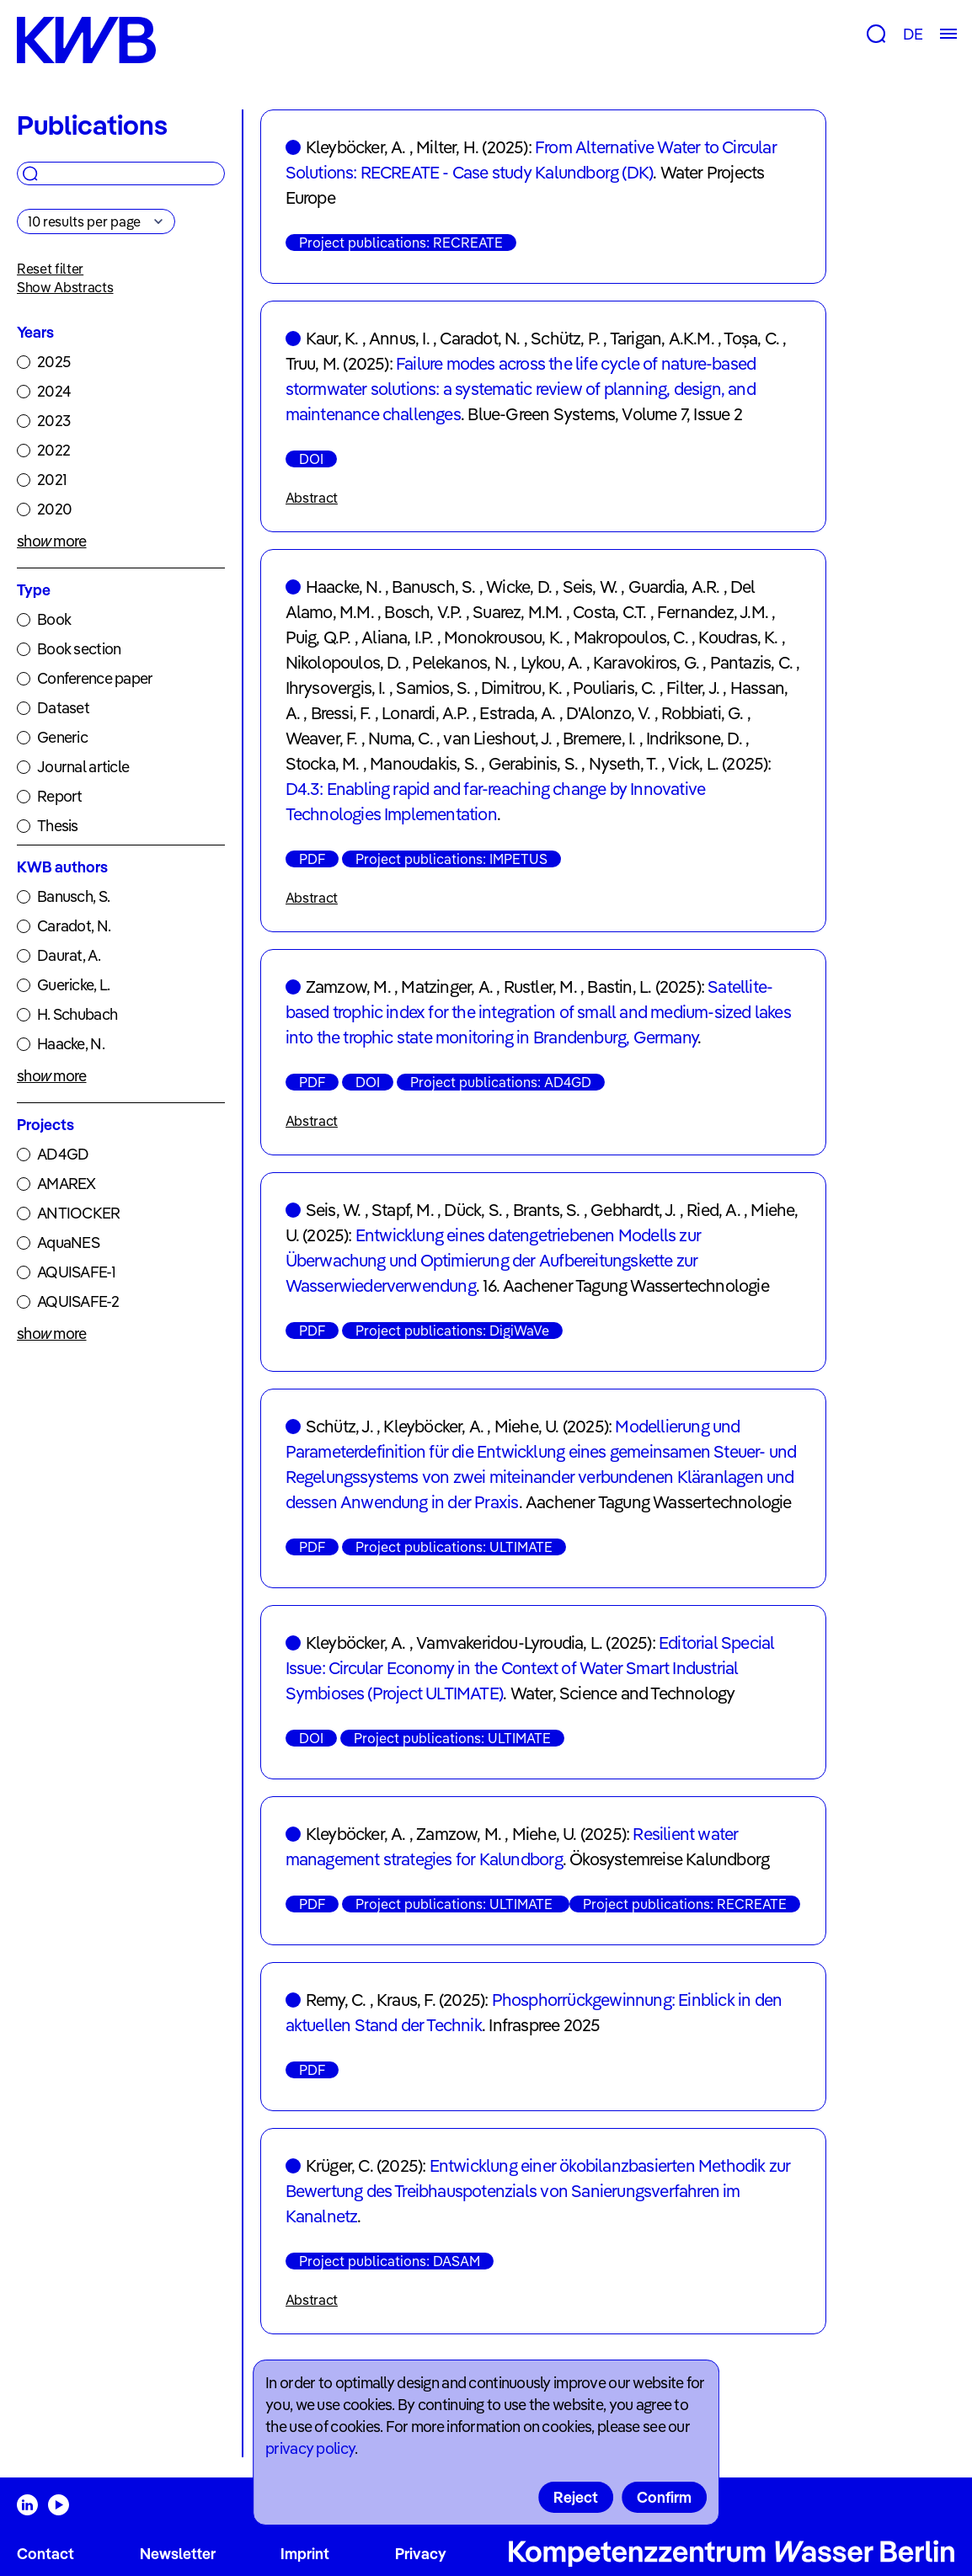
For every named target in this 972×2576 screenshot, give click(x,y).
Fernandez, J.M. (712, 611)
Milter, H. (447, 146)
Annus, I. (399, 338)
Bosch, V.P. (423, 611)
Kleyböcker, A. (356, 146)
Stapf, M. (402, 1209)
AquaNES (68, 1242)
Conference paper (94, 678)
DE (912, 34)
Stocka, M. (323, 763)
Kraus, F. (406, 1999)
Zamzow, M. (348, 986)
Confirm (664, 2497)
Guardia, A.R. (674, 586)
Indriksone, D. (694, 738)
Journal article (83, 766)
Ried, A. (713, 1209)
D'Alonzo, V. (608, 712)
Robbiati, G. (702, 712)
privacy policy (310, 2448)
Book (54, 619)
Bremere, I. (599, 738)
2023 (53, 420)
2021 (52, 479)
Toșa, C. (751, 338)
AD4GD (62, 1154)
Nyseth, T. (623, 763)
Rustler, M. (540, 986)
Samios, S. (433, 687)
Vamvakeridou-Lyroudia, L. (509, 1642)
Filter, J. (692, 687)
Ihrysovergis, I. (336, 687)
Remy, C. (336, 1999)
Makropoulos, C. (631, 637)
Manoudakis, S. (424, 763)
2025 (53, 361)
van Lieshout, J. (497, 738)
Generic (62, 737)
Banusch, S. (73, 896)
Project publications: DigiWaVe (452, 1330)
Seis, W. (590, 586)
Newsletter (178, 2553)
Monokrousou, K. (503, 637)
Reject (575, 2497)
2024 (54, 391)
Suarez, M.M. (517, 611)
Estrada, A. (517, 712)
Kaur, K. (332, 338)
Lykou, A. (552, 662)
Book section (78, 649)
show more (52, 541)
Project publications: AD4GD (500, 1082)
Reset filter (50, 268)
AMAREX (66, 1183)
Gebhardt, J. (633, 1209)
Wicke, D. (519, 586)
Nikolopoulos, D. (344, 662)
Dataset (63, 707)
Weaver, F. (322, 738)
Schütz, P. (565, 338)
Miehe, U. (526, 1426)
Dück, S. (473, 1209)
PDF (312, 859)
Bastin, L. (619, 986)
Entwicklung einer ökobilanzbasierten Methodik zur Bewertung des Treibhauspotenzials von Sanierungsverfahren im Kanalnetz (538, 2191)
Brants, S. (546, 1209)
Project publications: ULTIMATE (454, 1547)
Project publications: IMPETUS (451, 859)
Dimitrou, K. (521, 687)
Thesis (57, 825)
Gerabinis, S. (534, 763)
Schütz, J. (339, 1426)
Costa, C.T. (609, 611)
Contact (45, 2553)
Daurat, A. (68, 955)
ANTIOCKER (78, 1213)
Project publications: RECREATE (401, 242)
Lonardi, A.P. (425, 712)
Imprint (304, 2553)
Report (60, 796)
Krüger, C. (339, 2165)
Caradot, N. (73, 926)
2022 (53, 450)
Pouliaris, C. (614, 687)
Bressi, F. (341, 712)
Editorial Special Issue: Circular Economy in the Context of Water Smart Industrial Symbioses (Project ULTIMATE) (530, 1668)
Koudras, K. (737, 637)
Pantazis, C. (751, 662)
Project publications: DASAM (389, 2261)
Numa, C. (400, 738)
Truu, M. (313, 363)
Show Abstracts (65, 287)
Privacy (420, 2553)
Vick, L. (693, 763)
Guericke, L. (73, 985)
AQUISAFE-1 (76, 1272)
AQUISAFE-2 (78, 1301)
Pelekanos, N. (461, 662)
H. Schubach (77, 1014)
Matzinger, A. (447, 986)
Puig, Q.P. (318, 637)
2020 (54, 509)
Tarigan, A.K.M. (662, 338)
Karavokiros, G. (646, 662)
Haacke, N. (70, 1043)
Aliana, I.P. (397, 637)
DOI (311, 459)
